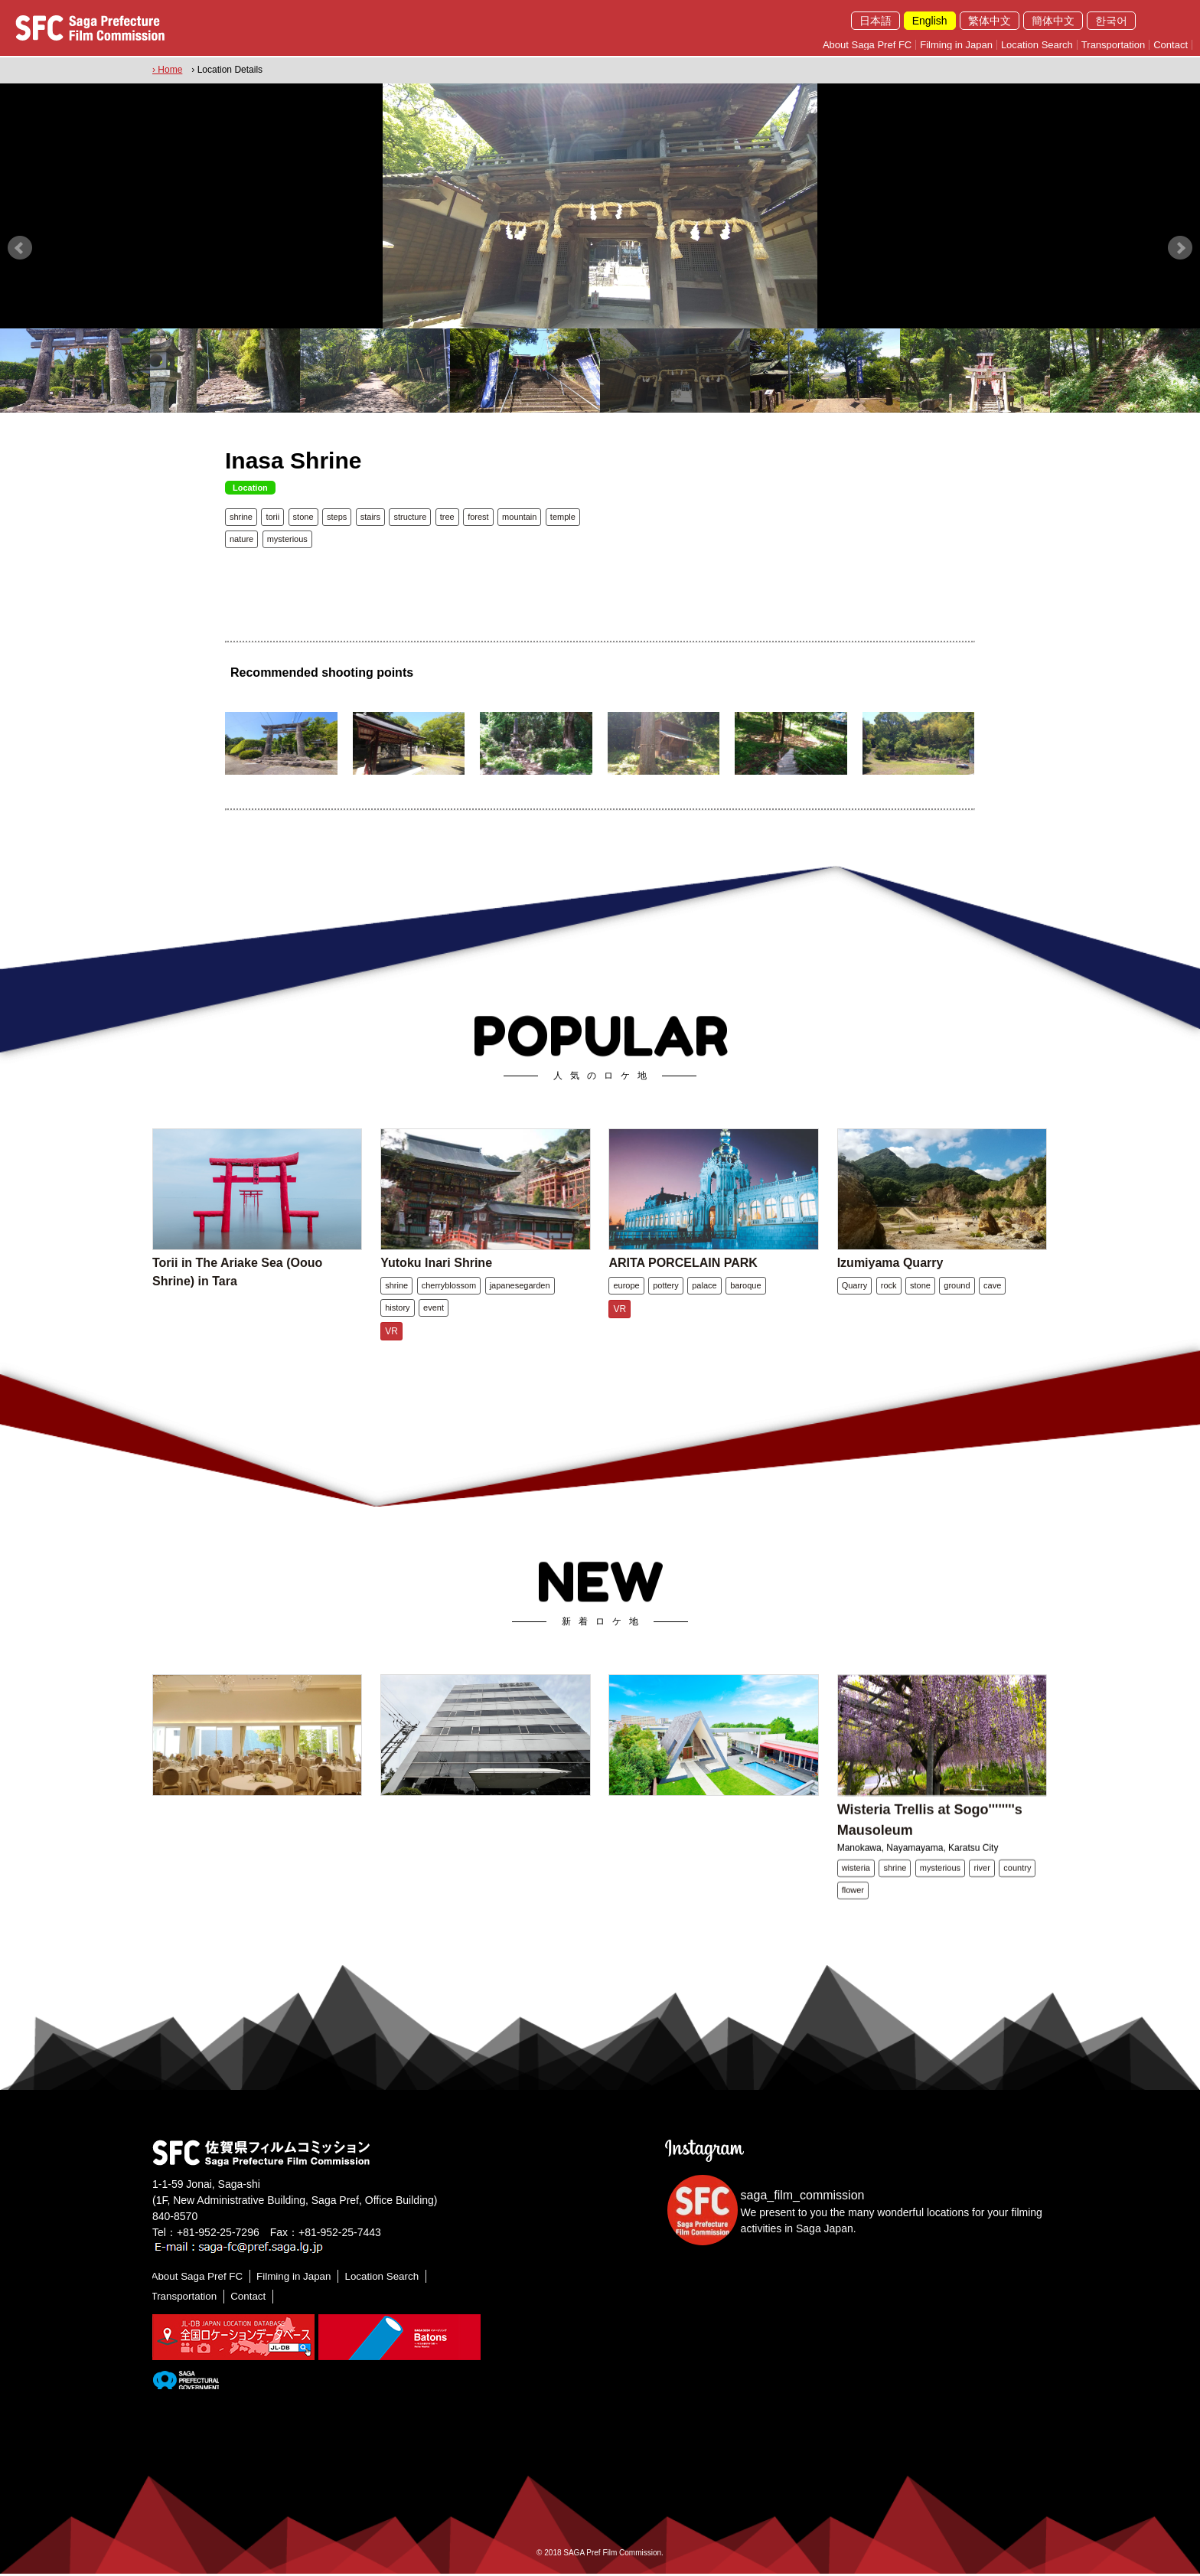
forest (478, 515)
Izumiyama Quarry (890, 1284)
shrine (241, 515)
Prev (20, 246)
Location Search (1037, 45)
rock (889, 1306)
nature (241, 537)
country (1017, 1893)
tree (447, 515)
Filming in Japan (956, 45)
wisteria (856, 1893)
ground (957, 1306)
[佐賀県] (185, 2381)
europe (626, 1306)
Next (1180, 246)
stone (303, 515)
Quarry (855, 1306)
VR (391, 1352)
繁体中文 (989, 21)
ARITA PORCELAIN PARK (682, 1284)
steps (337, 515)
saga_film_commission (803, 2197)
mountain (519, 515)
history (397, 1329)
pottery (666, 1306)
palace (704, 1306)
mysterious (287, 537)
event (433, 1329)
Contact (1170, 45)
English (929, 21)
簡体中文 (1053, 21)
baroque (745, 1306)
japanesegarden (520, 1306)
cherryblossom (449, 1306)
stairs (370, 515)
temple (563, 515)
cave (992, 1306)
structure (409, 515)
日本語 (875, 21)
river (981, 1893)
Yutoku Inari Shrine (436, 1284)
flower (853, 1915)
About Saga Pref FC (867, 45)
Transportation (1113, 45)
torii (272, 515)
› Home (167, 69)
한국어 (1111, 21)
